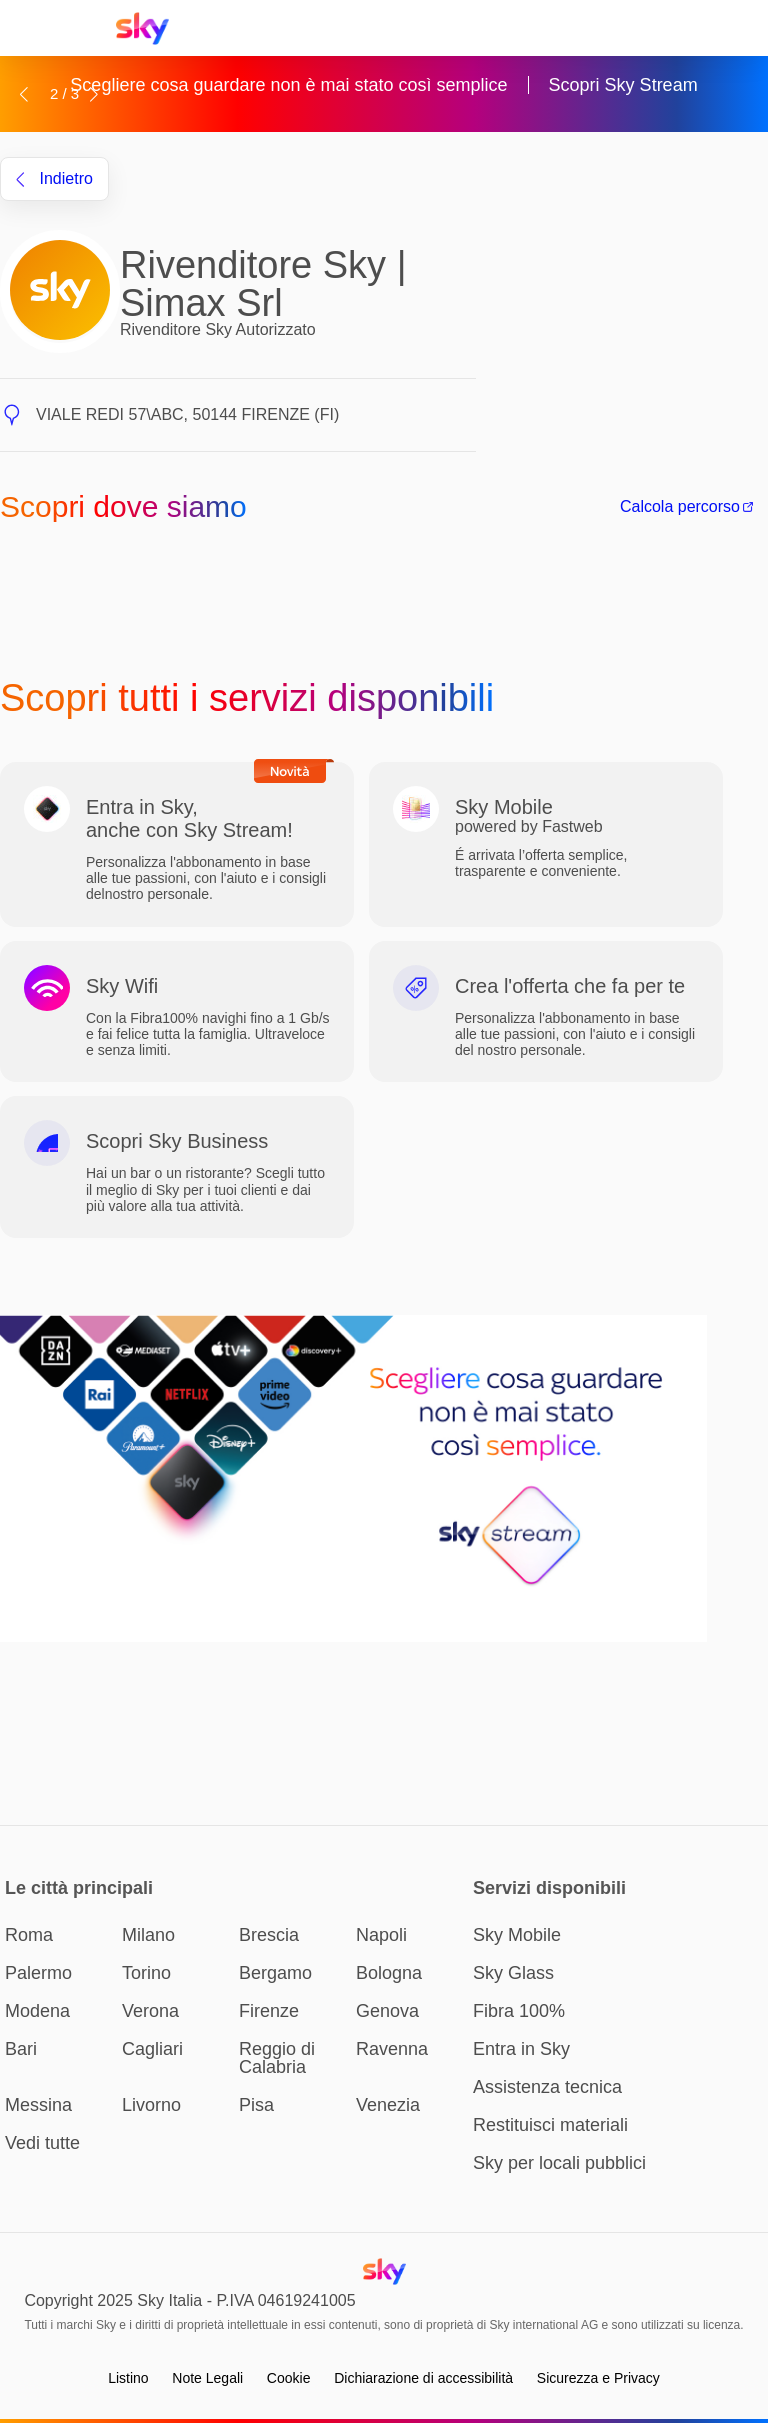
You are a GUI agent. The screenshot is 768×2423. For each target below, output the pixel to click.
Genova (387, 2011)
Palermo (38, 1973)
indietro (54, 178)
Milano (148, 1935)
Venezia (388, 2105)
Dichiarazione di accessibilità (423, 2378)
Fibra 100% (519, 2011)
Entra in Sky (521, 2049)
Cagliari (152, 2049)
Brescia (269, 1935)
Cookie (289, 2378)
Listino (128, 2378)
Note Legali (207, 2378)
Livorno (151, 2105)
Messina (38, 2105)
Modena (37, 2011)
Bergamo (275, 1973)
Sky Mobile (517, 1935)
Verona (150, 2011)
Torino (146, 1973)
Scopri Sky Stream (623, 85)
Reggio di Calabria (277, 2058)
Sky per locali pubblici (559, 2163)
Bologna (389, 1973)
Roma (29, 1935)
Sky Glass (513, 1973)
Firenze (269, 2011)
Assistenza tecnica (547, 2087)
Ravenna (392, 2049)
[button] (23, 94)
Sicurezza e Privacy (598, 2378)
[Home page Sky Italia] (148, 28)
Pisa (256, 2105)
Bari (21, 2049)
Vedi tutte (42, 2143)
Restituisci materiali (550, 2125)
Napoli (381, 1935)
